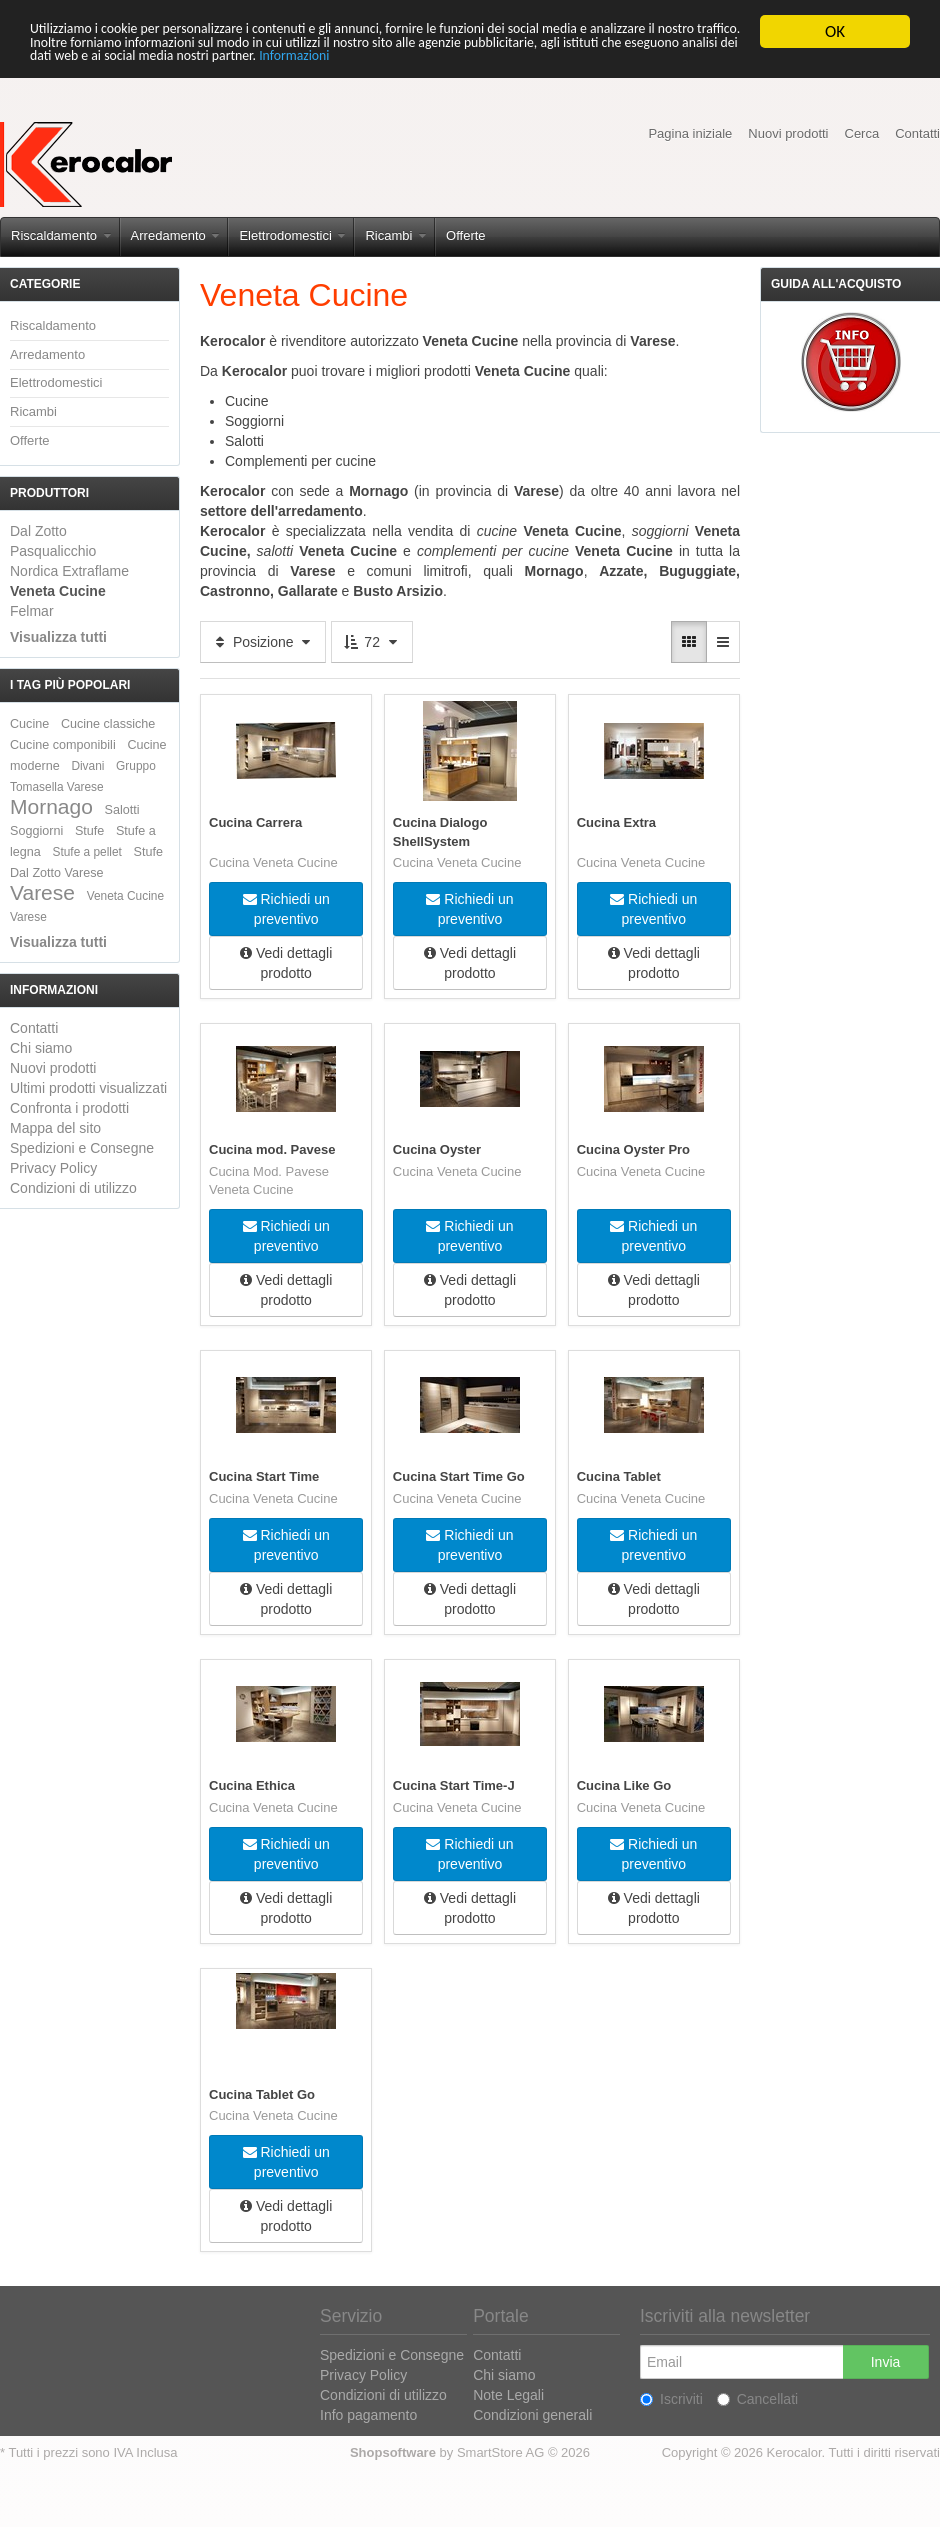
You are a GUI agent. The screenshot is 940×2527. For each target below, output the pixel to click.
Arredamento (175, 235)
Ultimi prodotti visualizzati (88, 1088)
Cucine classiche (108, 724)
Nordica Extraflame (69, 571)
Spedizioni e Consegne (82, 1148)
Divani (87, 766)
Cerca (862, 133)
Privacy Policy (53, 1168)
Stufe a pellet (87, 852)
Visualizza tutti (58, 637)
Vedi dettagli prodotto (286, 961)
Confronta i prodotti (69, 1108)
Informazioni (755, 66)
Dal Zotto (38, 531)
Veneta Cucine (58, 591)
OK (835, 31)
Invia (886, 2361)
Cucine (29, 724)
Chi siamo (41, 1048)
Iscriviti (671, 2398)
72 (371, 642)
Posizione (263, 642)
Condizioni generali (532, 2414)
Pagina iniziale (690, 133)
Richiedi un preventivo (286, 907)
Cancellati (757, 2398)
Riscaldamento (61, 235)
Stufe (89, 831)
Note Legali (508, 2394)
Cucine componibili (63, 745)
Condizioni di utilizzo (73, 1188)
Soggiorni (36, 831)
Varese (42, 892)
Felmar (32, 611)
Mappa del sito (55, 1128)
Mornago (51, 806)
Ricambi (395, 235)
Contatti (917, 133)
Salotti (122, 810)
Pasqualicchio (53, 551)
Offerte (466, 235)
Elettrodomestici (292, 235)
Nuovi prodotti (788, 133)
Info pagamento (368, 2414)
